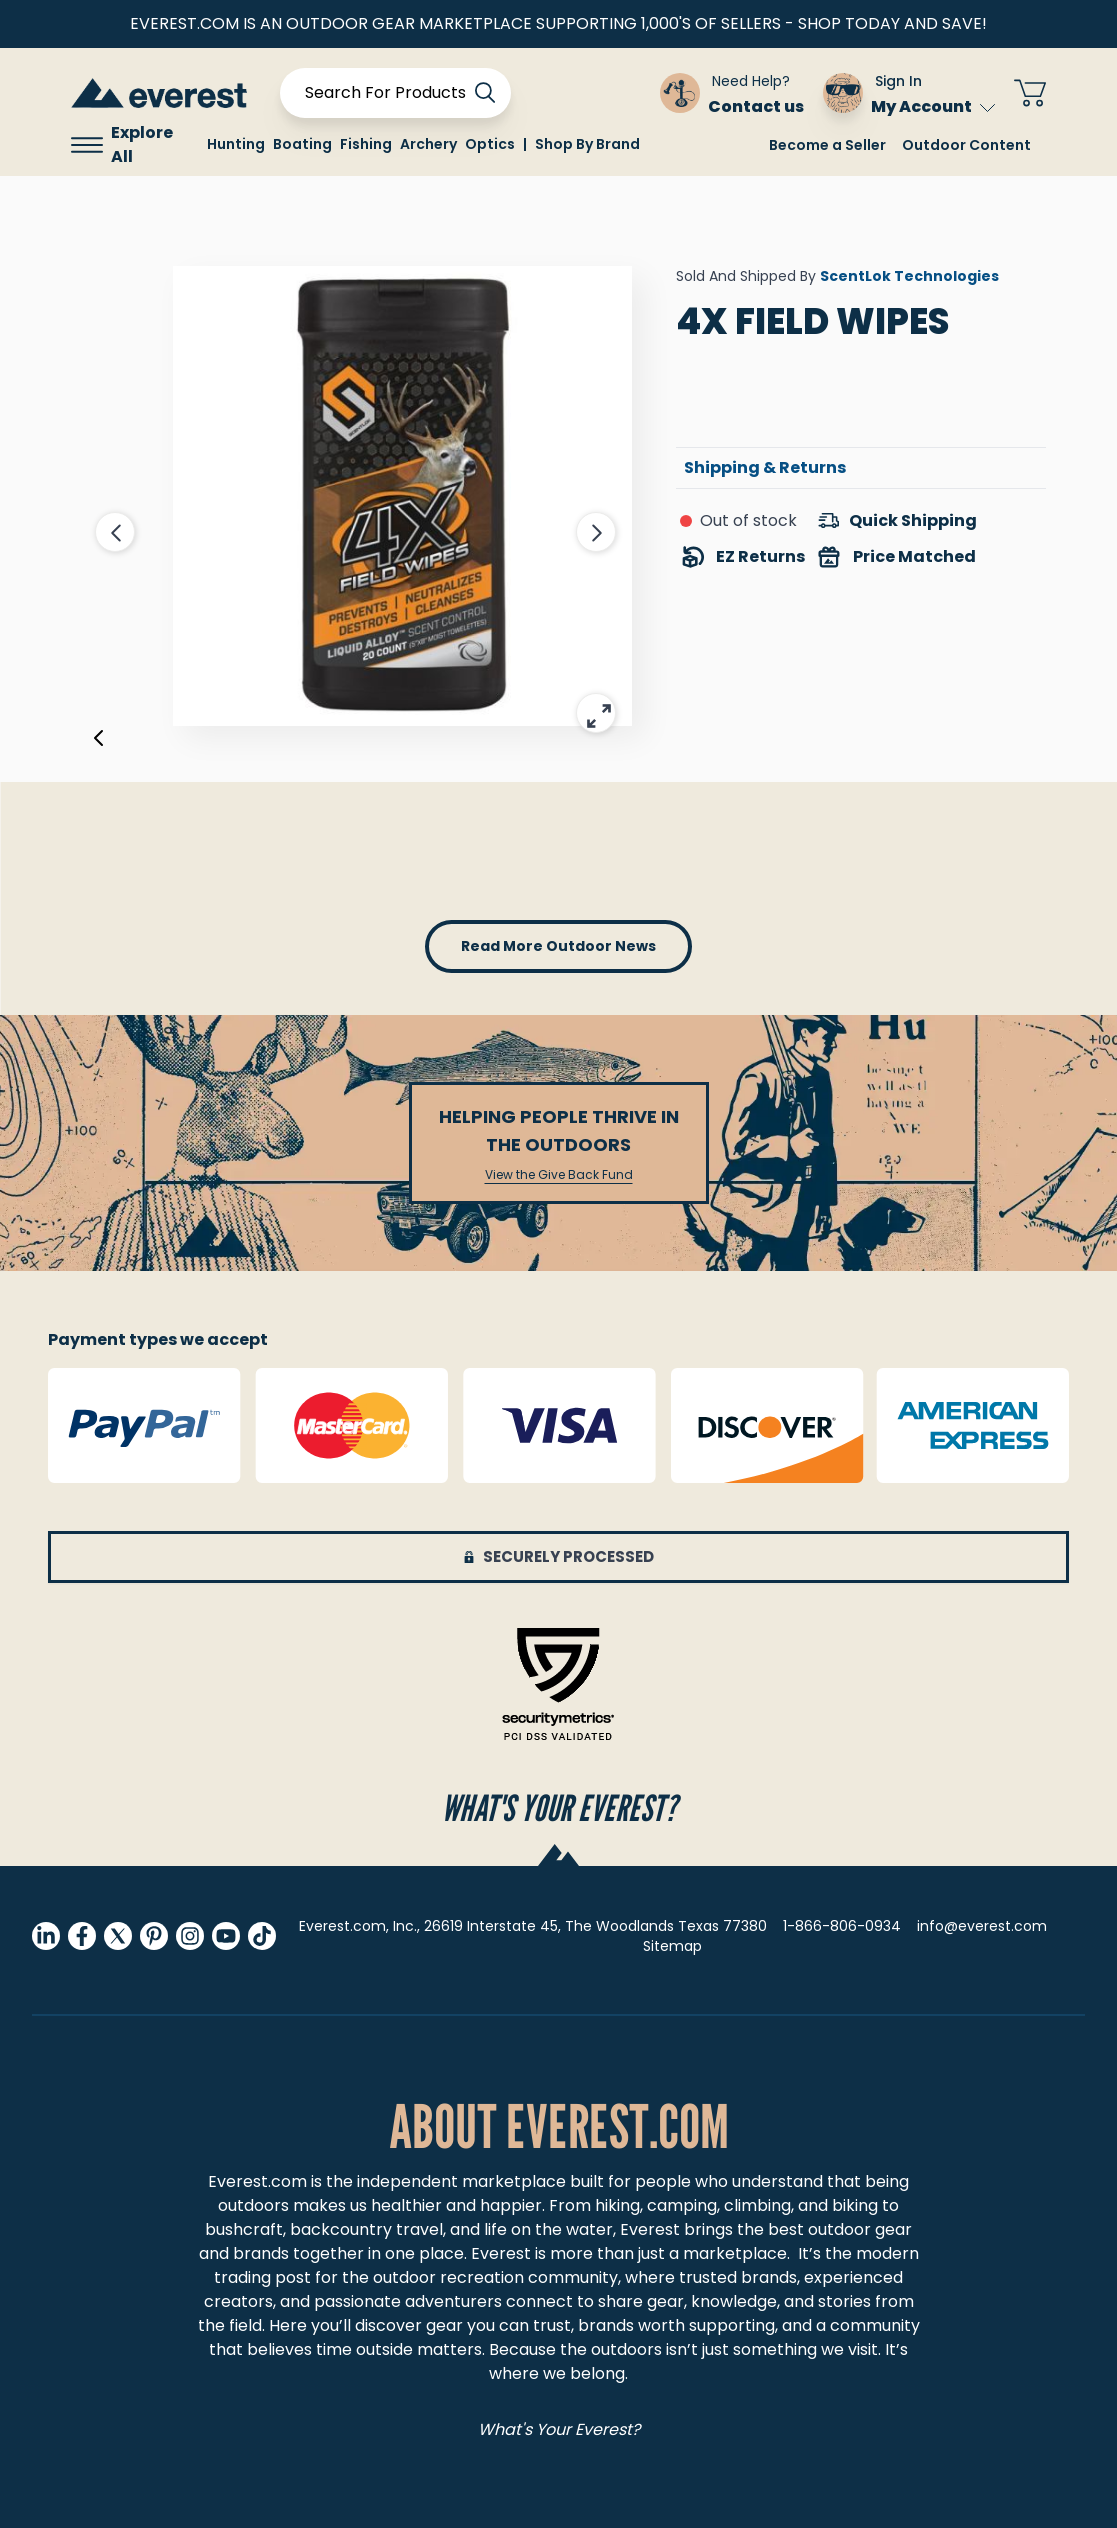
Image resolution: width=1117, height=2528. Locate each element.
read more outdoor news (558, 946)
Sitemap (672, 1946)
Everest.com (257, 2181)
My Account (933, 106)
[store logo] (159, 92)
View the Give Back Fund (559, 1175)
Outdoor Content (966, 145)
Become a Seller (827, 145)
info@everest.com (982, 1926)
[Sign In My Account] (909, 93)
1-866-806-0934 (842, 1926)
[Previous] (99, 742)
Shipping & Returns (765, 467)
